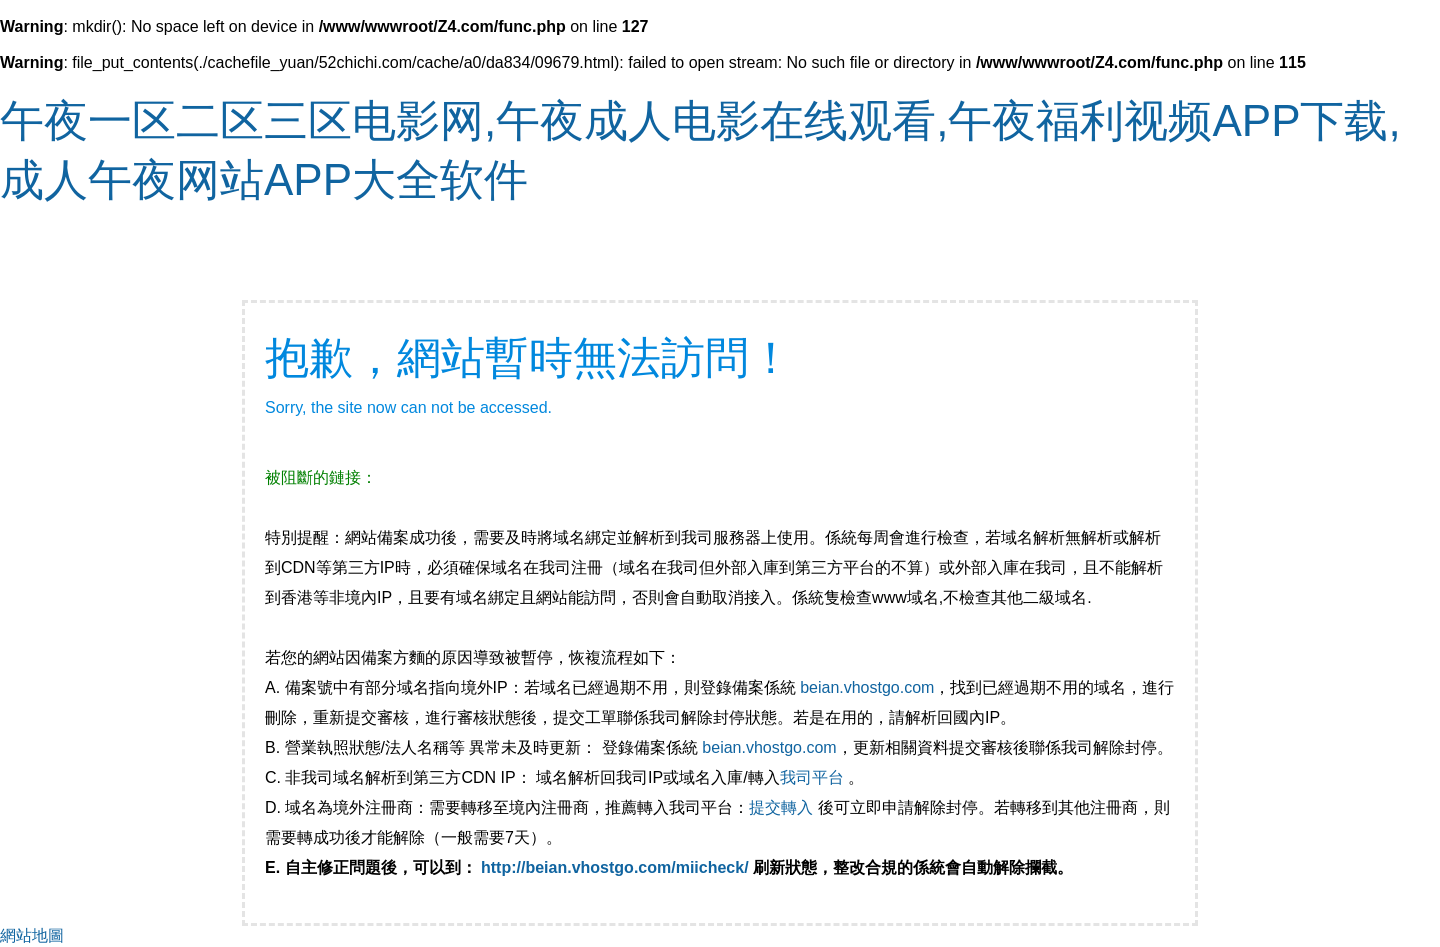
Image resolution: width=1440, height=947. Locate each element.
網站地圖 (32, 935)
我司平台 (814, 777)
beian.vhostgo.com (867, 687)
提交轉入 (781, 807)
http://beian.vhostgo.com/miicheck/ (615, 867)
